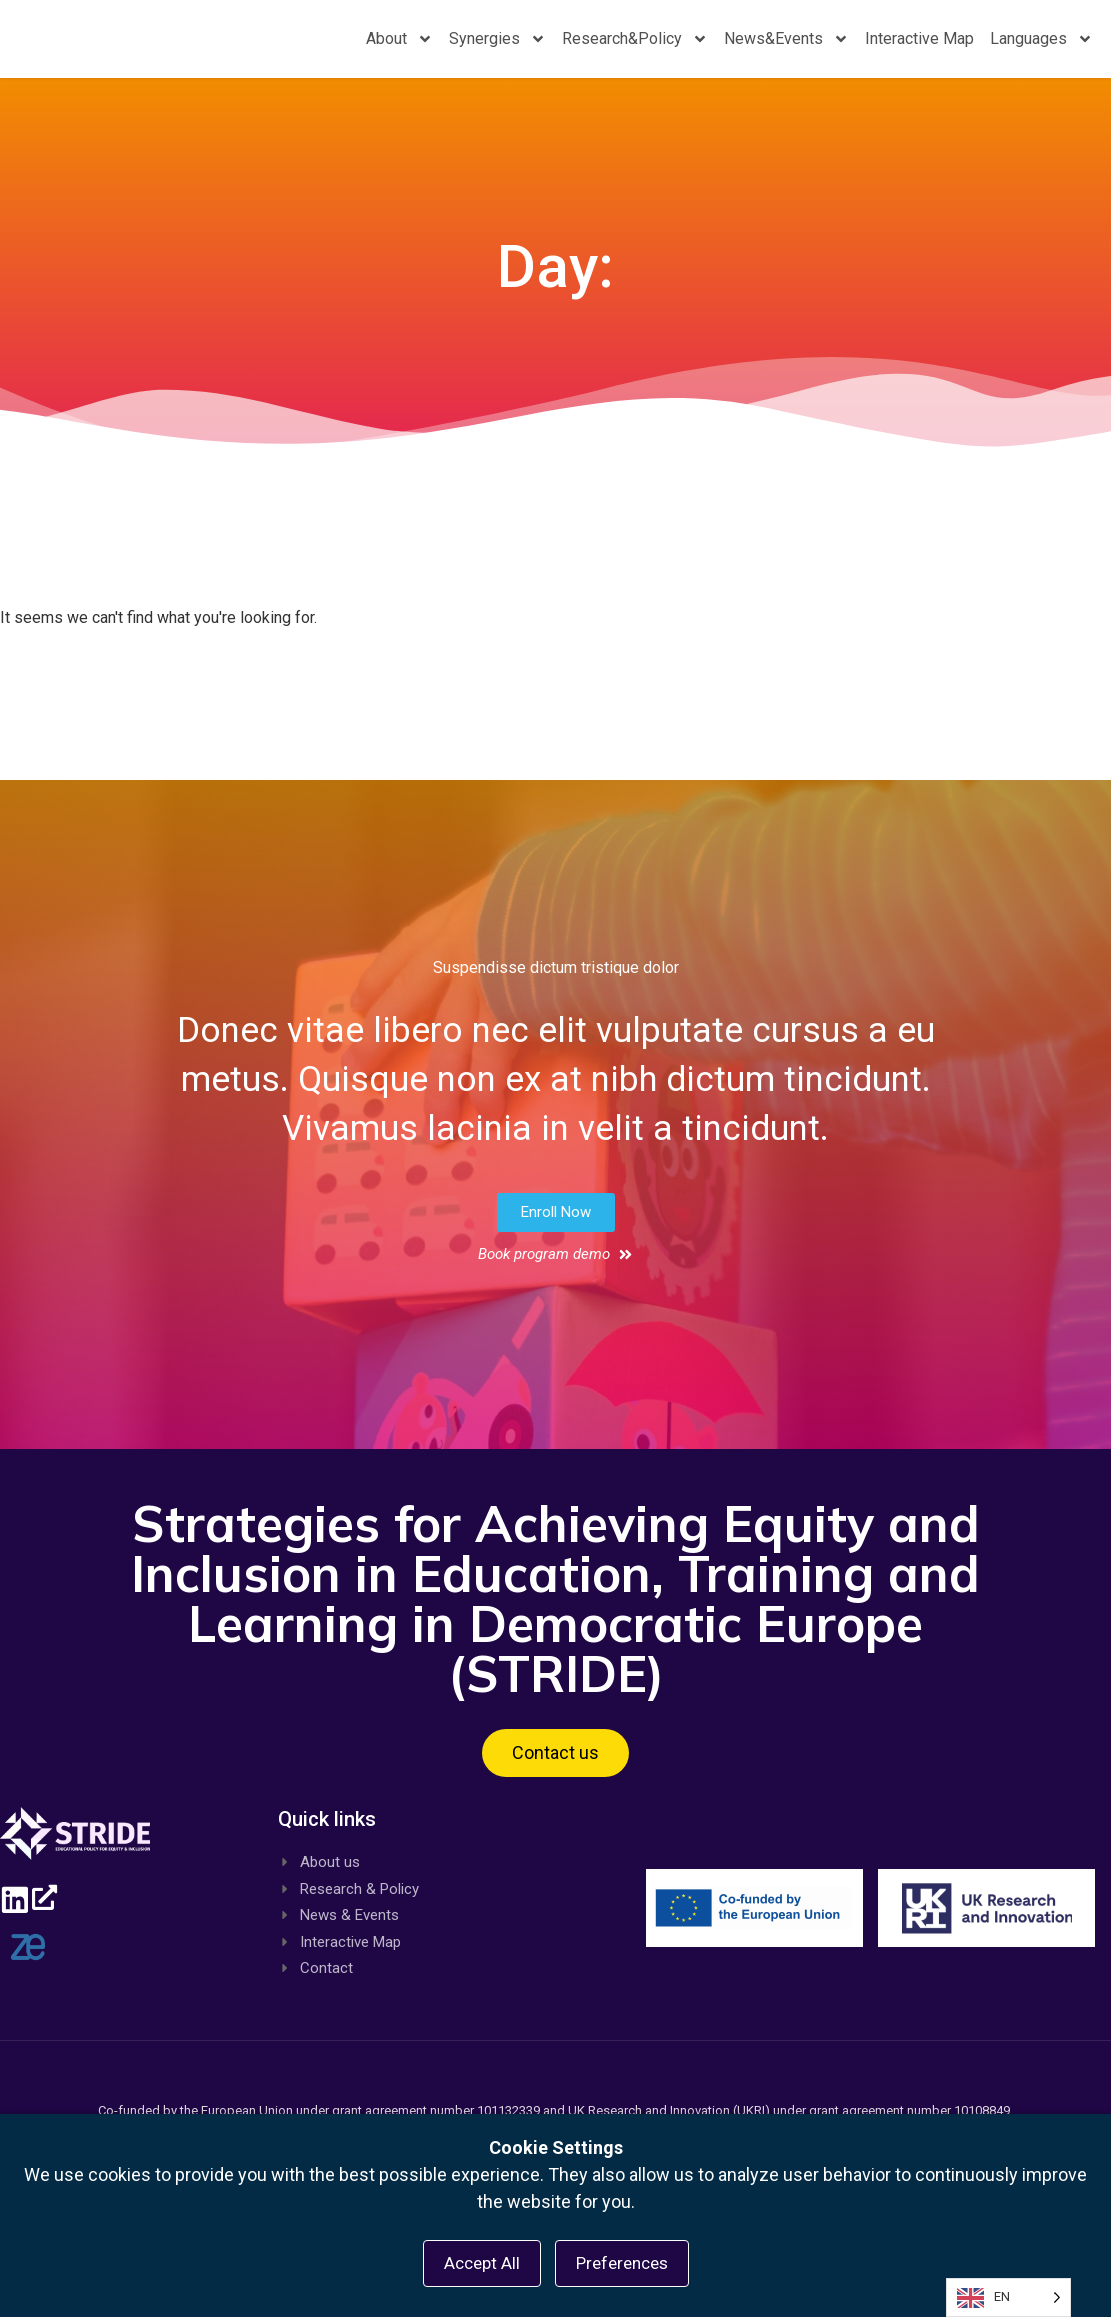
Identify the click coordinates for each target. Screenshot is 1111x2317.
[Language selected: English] (1008, 2297)
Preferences (622, 2263)
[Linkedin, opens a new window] (25, 1913)
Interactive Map (919, 47)
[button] (556, 1230)
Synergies (497, 48)
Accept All (482, 2263)
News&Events (786, 48)
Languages (1041, 48)
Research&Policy (635, 48)
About (399, 48)
